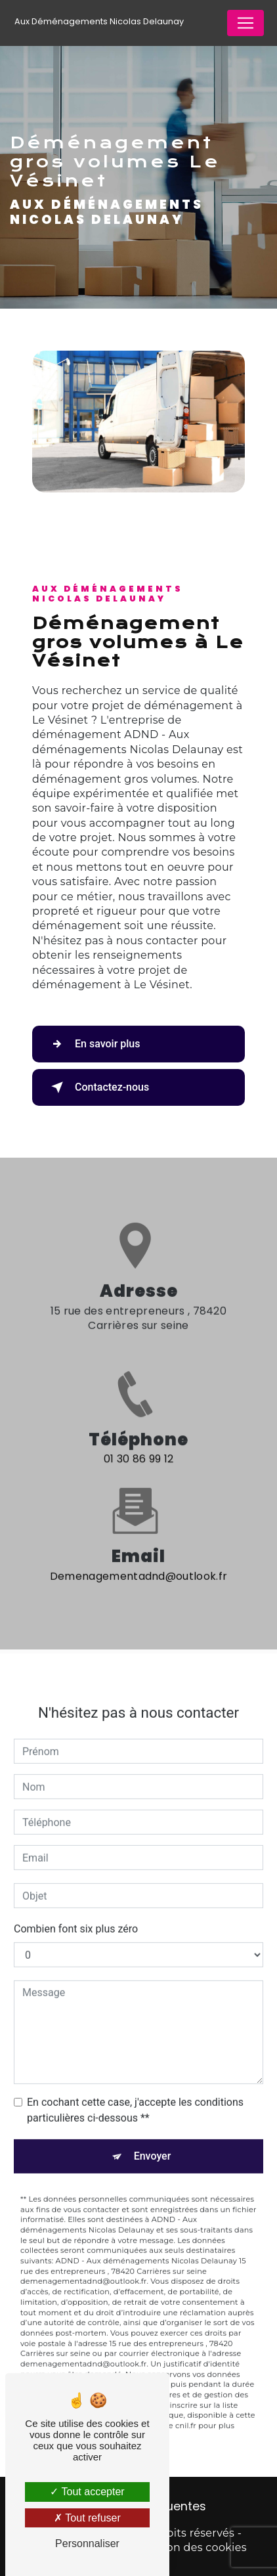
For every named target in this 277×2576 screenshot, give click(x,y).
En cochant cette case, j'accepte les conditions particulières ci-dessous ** (135, 2097)
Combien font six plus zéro (76, 1916)
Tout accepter (87, 2491)
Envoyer (152, 2143)
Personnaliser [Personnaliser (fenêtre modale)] (87, 2543)
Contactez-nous (97, 1087)
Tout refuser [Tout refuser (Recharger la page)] (87, 2517)
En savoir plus (93, 1044)
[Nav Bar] (245, 23)
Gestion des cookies (192, 2547)
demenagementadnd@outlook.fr (139, 1563)
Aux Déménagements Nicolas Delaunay (99, 21)
